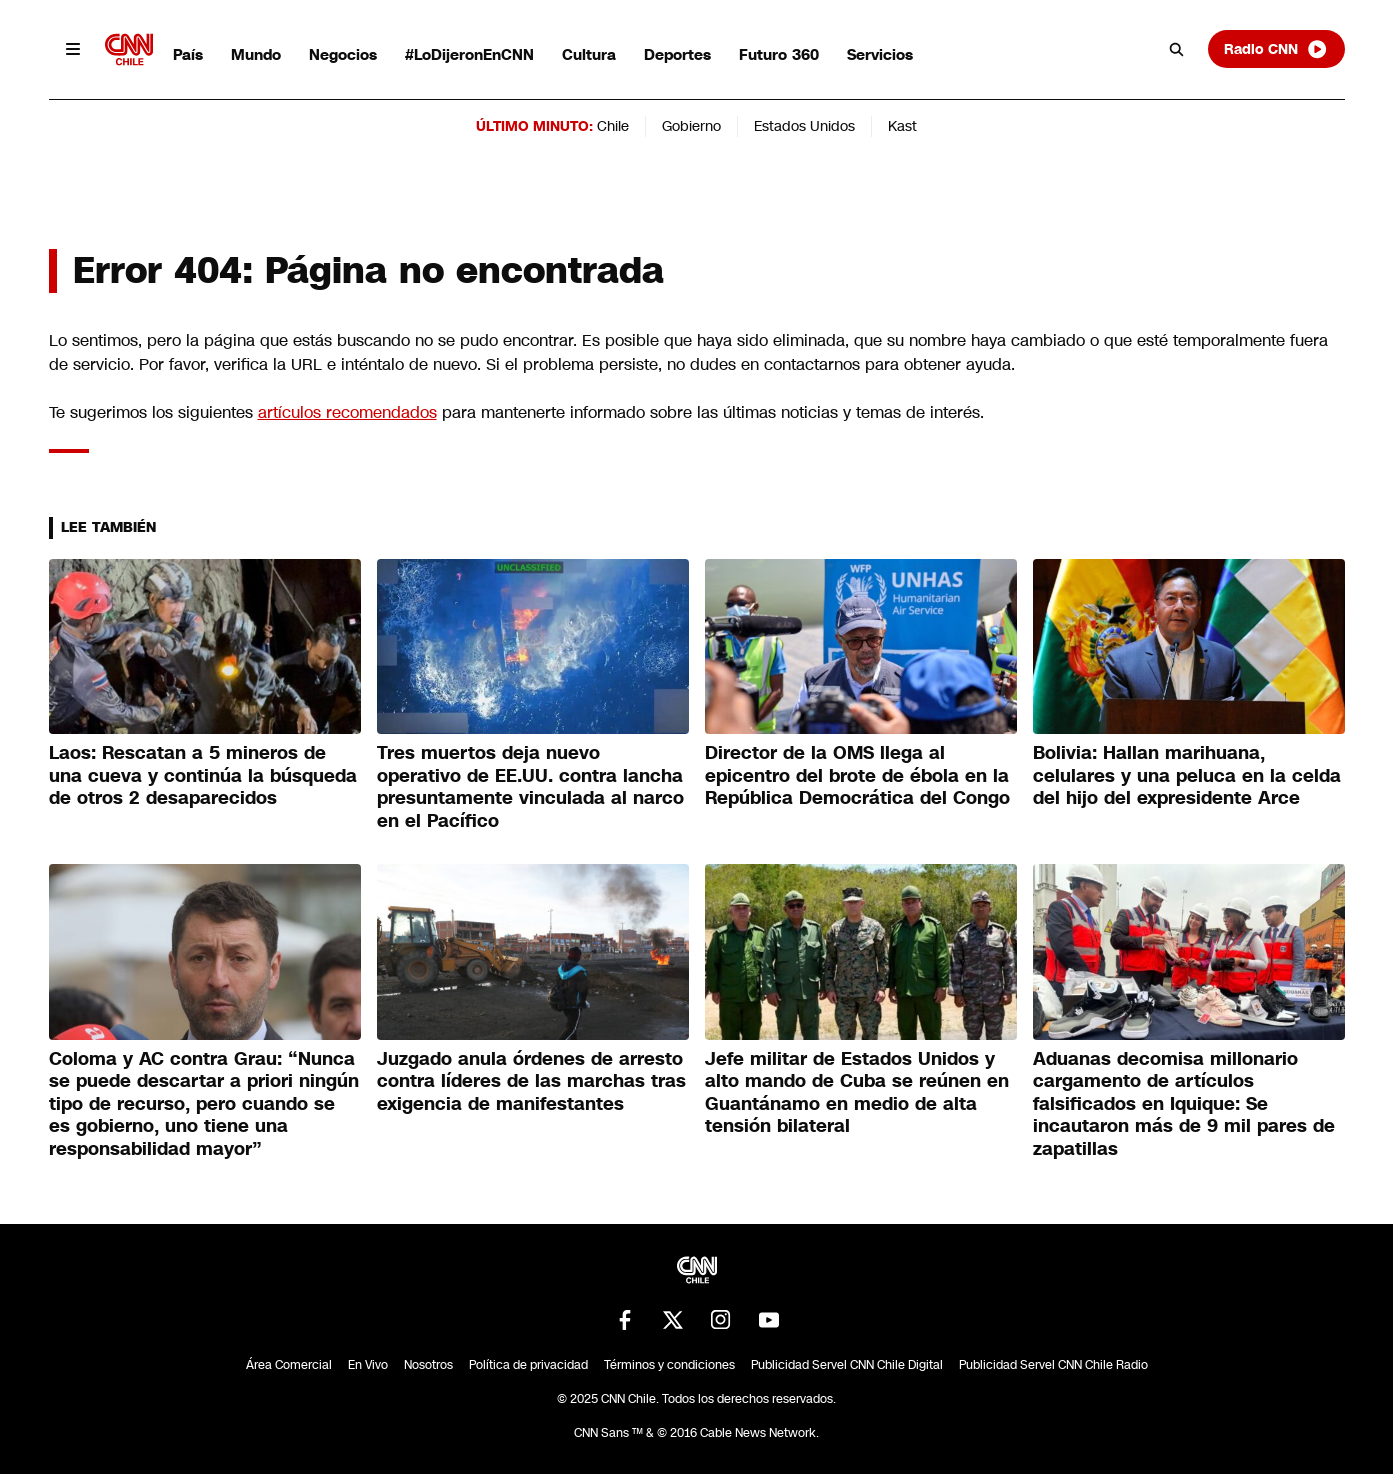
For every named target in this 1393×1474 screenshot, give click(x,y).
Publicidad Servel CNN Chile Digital (847, 1365)
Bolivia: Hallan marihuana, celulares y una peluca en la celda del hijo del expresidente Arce (1187, 775)
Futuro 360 (779, 54)
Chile (613, 126)
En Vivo (368, 1365)
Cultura (589, 54)
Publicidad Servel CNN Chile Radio (1053, 1365)
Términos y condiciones (669, 1365)
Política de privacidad (528, 1365)
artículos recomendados (347, 412)
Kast (902, 126)
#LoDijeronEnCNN (469, 54)
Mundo (256, 54)
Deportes (677, 54)
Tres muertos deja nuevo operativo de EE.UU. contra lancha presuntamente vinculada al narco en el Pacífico (530, 787)
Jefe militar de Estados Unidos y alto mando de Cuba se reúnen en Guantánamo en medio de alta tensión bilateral (857, 1093)
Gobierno (691, 126)
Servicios (880, 54)
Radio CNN (1276, 49)
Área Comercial (289, 1365)
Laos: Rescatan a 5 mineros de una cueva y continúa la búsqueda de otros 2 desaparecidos (203, 775)
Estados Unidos (804, 126)
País (188, 54)
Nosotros (428, 1365)
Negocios (343, 54)
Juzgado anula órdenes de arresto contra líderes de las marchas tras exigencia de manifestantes (531, 1081)
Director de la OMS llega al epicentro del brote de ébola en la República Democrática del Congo (857, 775)
